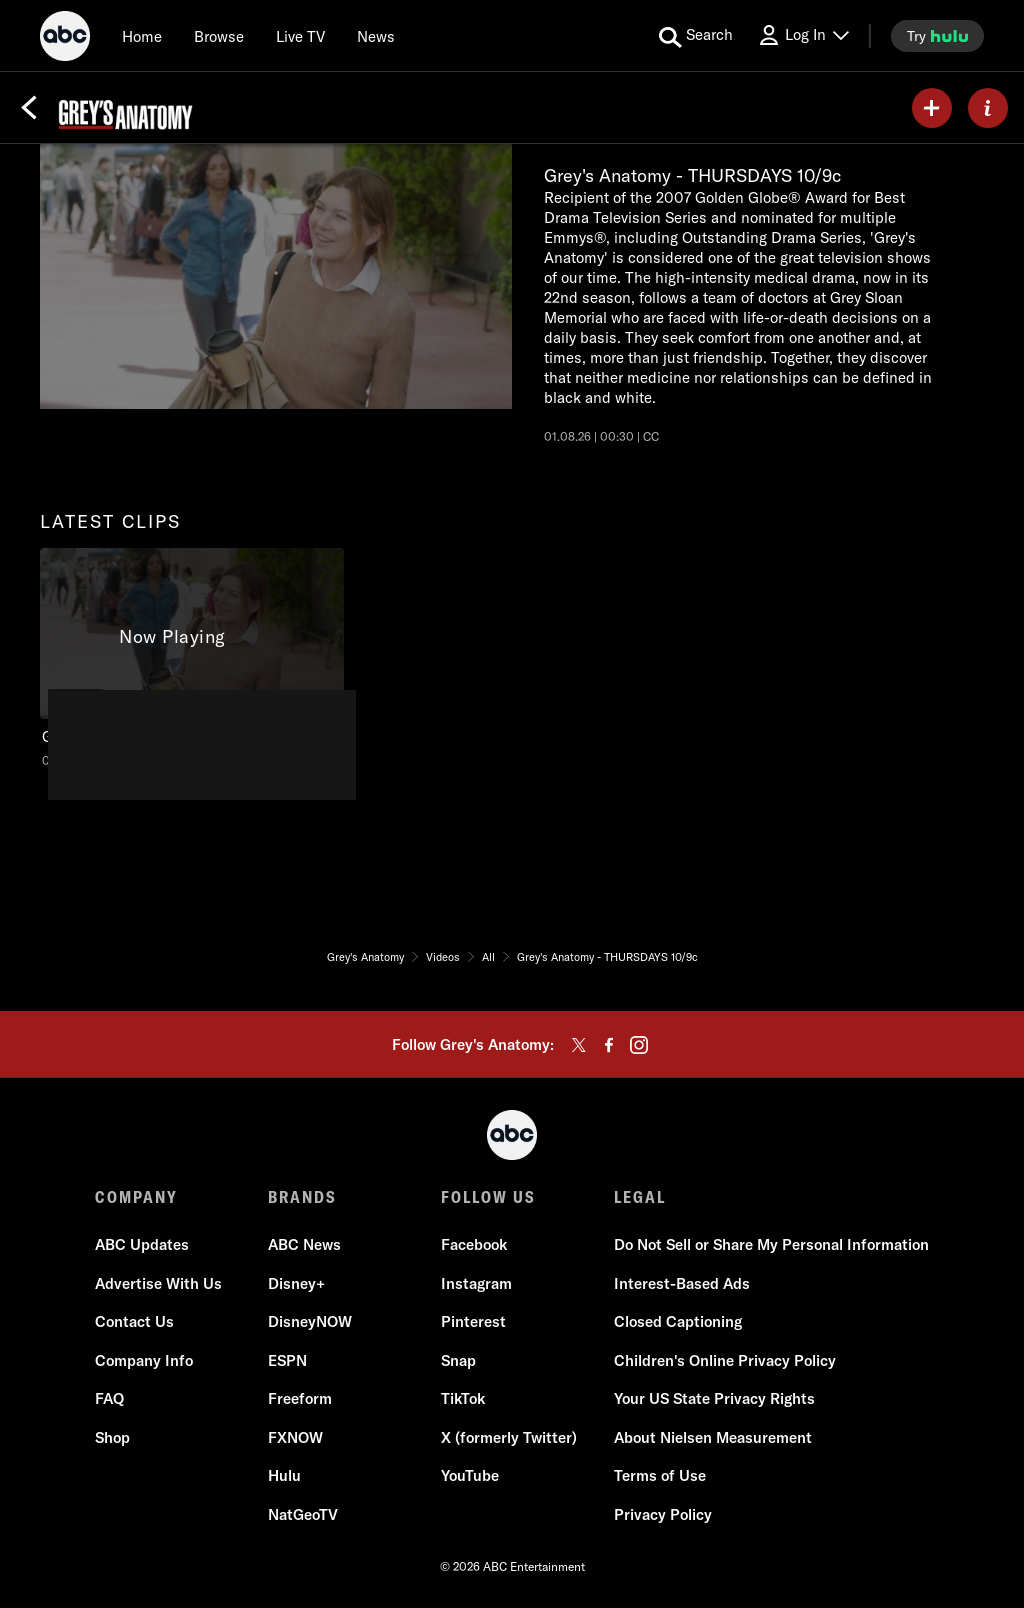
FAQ (109, 1398)
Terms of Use (660, 1475)
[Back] (29, 108)
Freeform (300, 1398)
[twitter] (579, 1045)
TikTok (463, 1398)
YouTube (470, 1475)
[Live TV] (300, 36)
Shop (112, 1437)
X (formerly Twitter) (509, 1437)
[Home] (142, 36)
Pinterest (473, 1321)
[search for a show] (696, 36)
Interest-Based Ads (682, 1283)
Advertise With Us (158, 1283)
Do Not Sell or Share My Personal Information (771, 1244)
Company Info (144, 1360)
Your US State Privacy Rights (714, 1398)
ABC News (304, 1244)
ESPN (287, 1360)
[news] (376, 36)
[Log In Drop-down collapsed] (803, 35)
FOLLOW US (488, 1197)
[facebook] (609, 1045)
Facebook (474, 1244)
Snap (458, 1360)
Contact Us (134, 1321)
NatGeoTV (303, 1514)
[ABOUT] (988, 108)
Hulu (284, 1475)
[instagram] (639, 1045)
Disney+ (296, 1283)
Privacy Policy (663, 1514)
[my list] (932, 108)
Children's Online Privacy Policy (725, 1360)
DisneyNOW (310, 1321)
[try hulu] (937, 36)
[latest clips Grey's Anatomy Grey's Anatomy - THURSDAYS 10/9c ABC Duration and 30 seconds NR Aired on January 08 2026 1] (192, 658)
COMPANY (136, 1197)
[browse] (219, 36)
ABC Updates (142, 1244)
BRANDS (302, 1197)
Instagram (476, 1283)
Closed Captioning (678, 1321)
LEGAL (640, 1197)
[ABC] (65, 39)
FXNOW (295, 1437)
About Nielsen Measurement (713, 1437)
